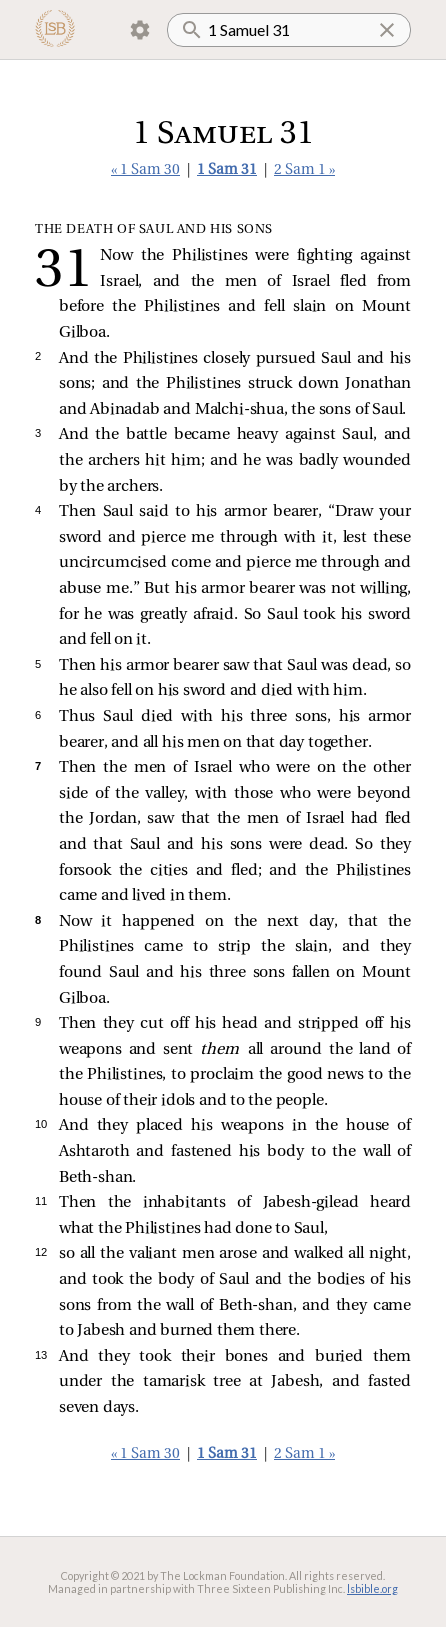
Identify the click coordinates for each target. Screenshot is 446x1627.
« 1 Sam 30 (145, 170)
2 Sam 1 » (304, 170)
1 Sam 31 (227, 170)
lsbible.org (372, 1588)
